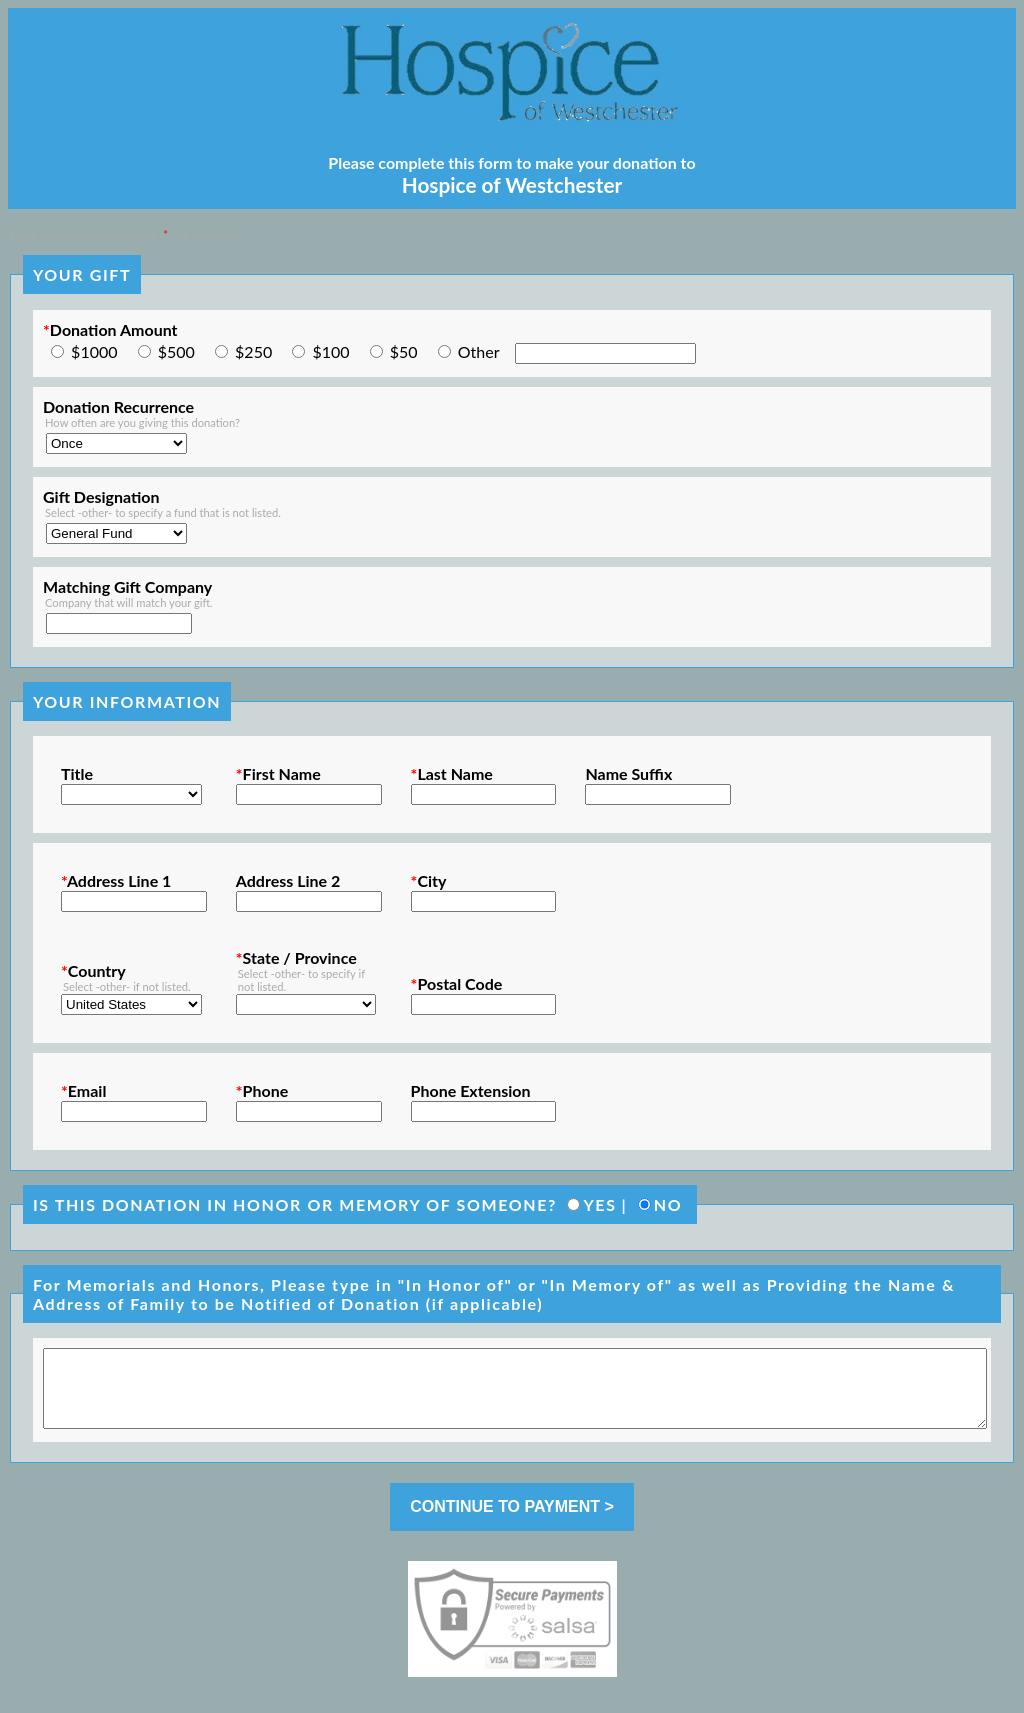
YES (599, 1204)
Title (77, 773)
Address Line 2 (288, 880)
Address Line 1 (116, 880)
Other (479, 351)
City (429, 880)
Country (93, 970)
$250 (253, 351)
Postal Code (457, 983)
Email (83, 1090)
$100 (330, 351)
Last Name (452, 773)
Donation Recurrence (118, 406)
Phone (262, 1090)
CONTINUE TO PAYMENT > (512, 1521)
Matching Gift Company (127, 586)
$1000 (94, 351)
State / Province (296, 957)
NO (668, 1204)
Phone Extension (471, 1090)
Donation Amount (110, 329)
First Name (278, 773)
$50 (404, 351)
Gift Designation (101, 496)
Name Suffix (628, 773)
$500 (176, 351)
